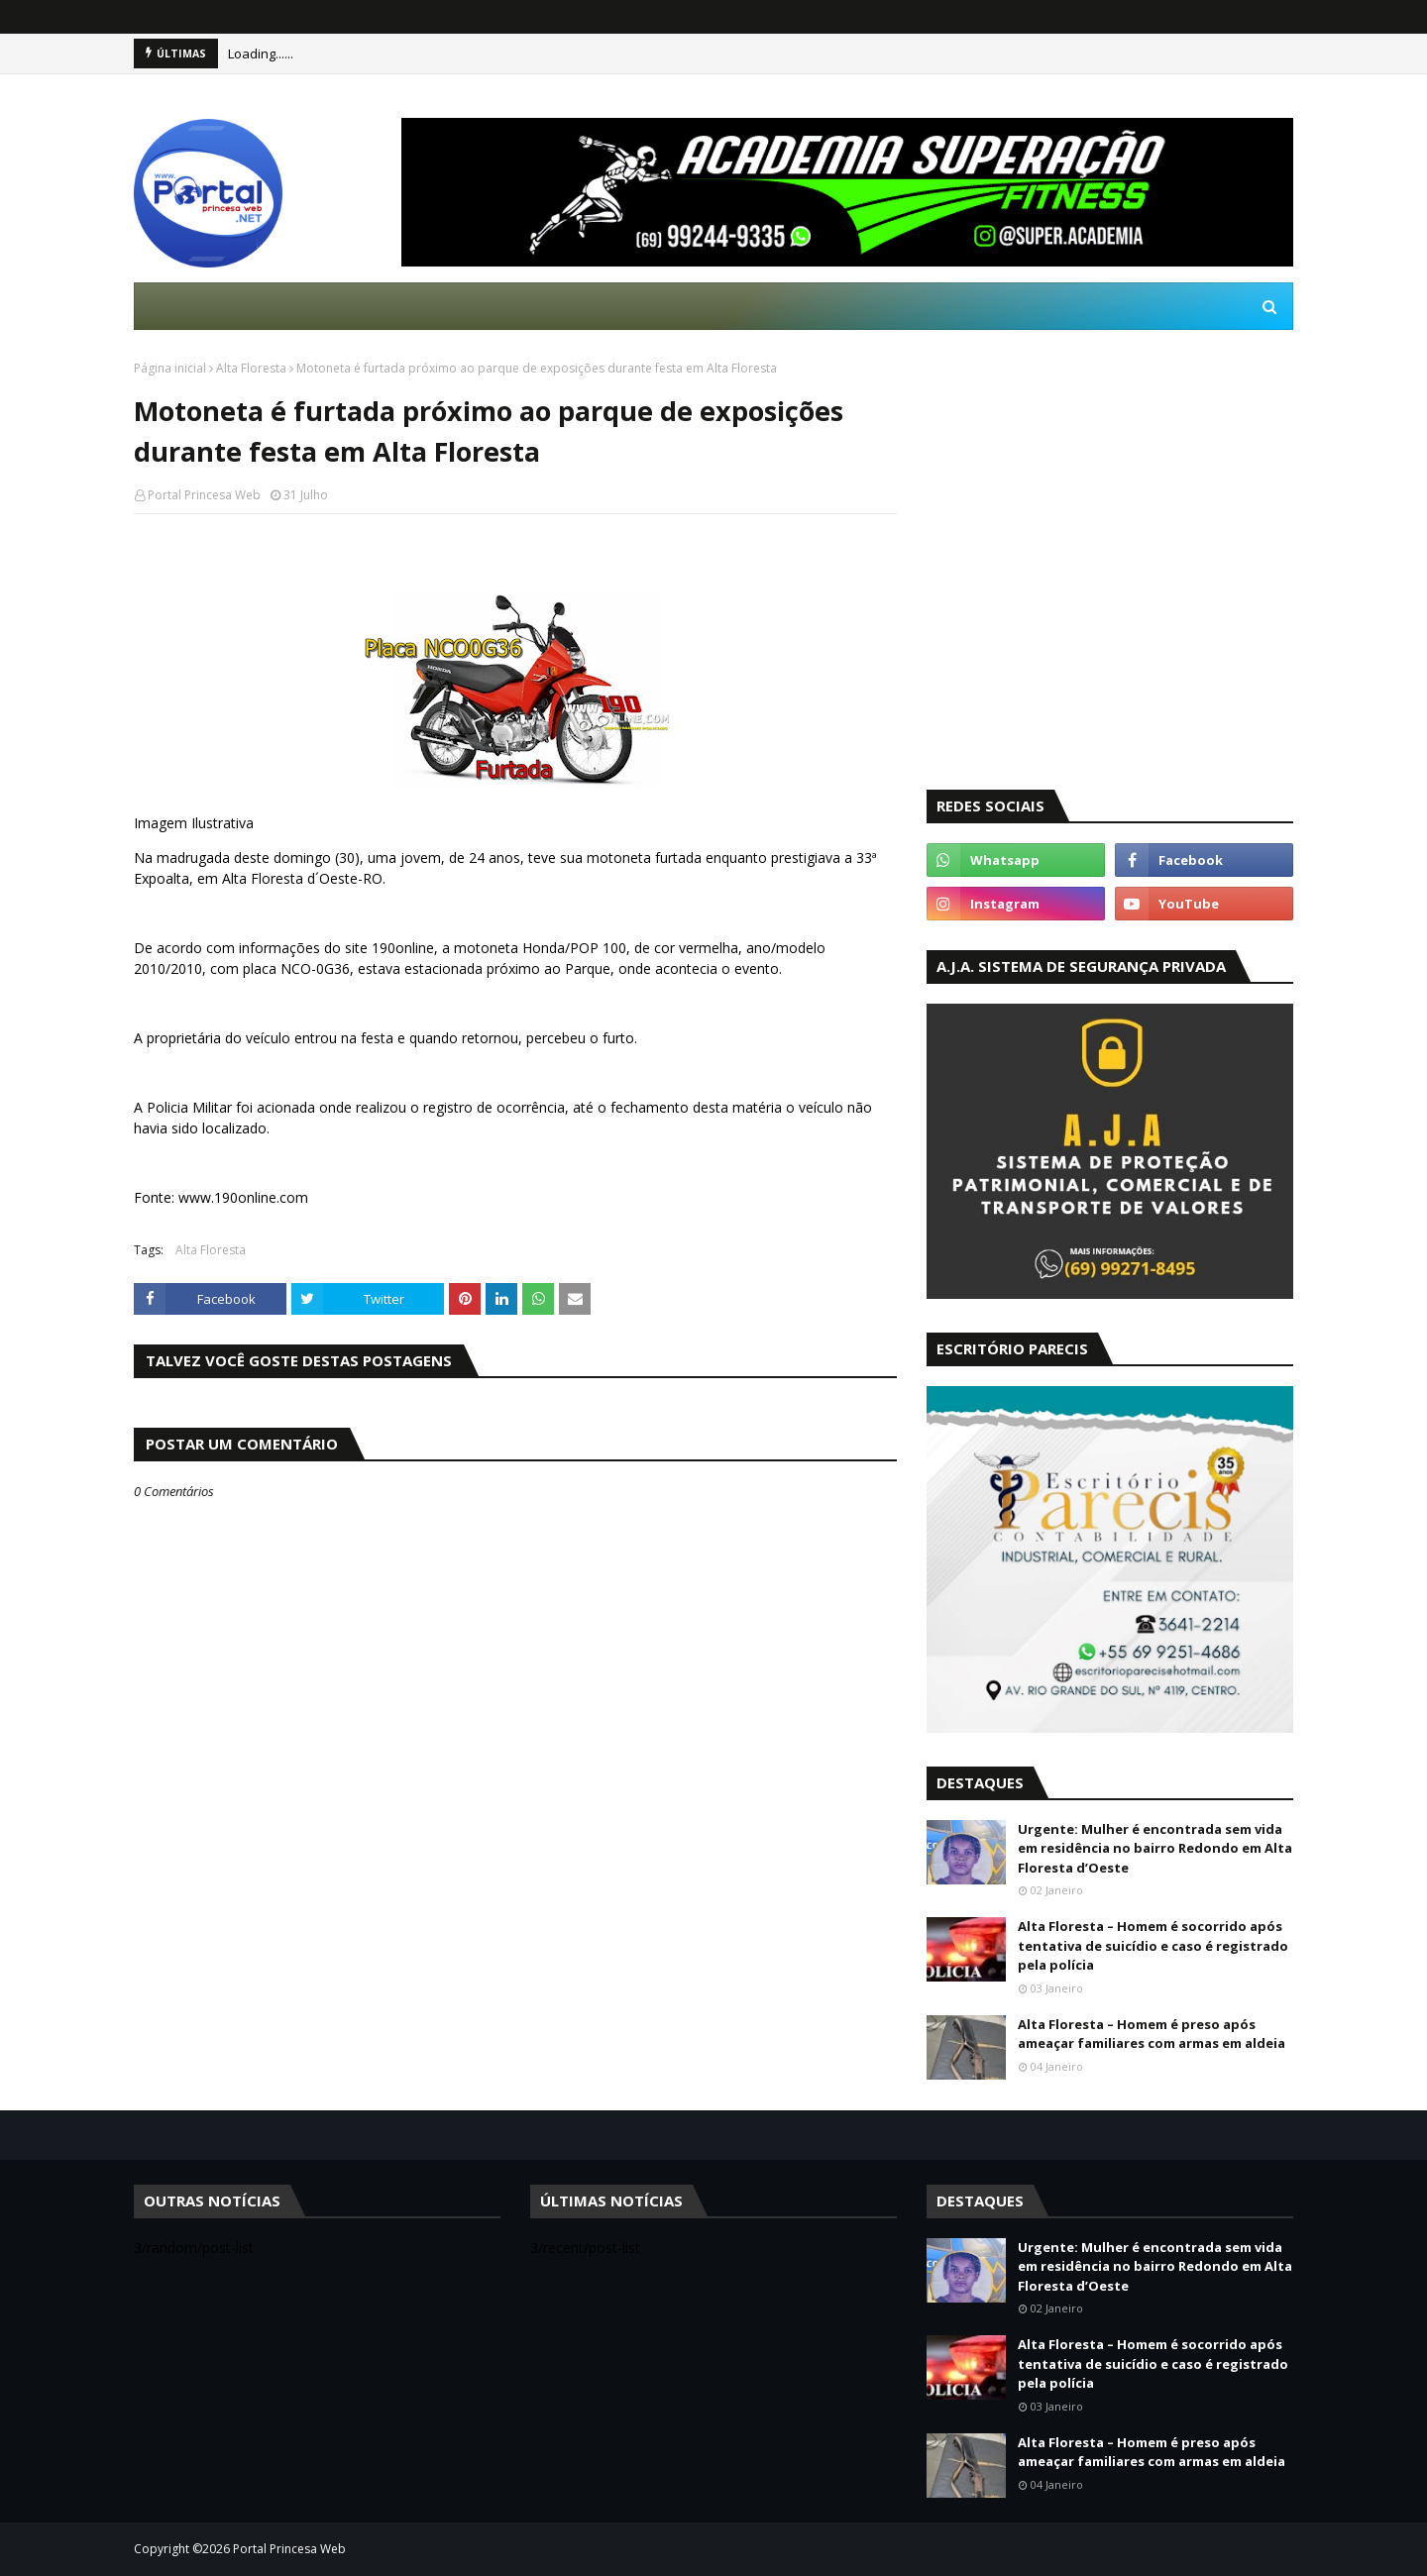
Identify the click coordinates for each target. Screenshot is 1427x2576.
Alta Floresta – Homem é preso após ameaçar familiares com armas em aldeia (1151, 2034)
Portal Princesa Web (204, 494)
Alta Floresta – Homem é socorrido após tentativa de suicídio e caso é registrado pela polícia (1153, 1945)
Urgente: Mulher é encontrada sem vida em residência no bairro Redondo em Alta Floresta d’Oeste (1155, 1848)
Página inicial (170, 368)
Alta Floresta (251, 368)
